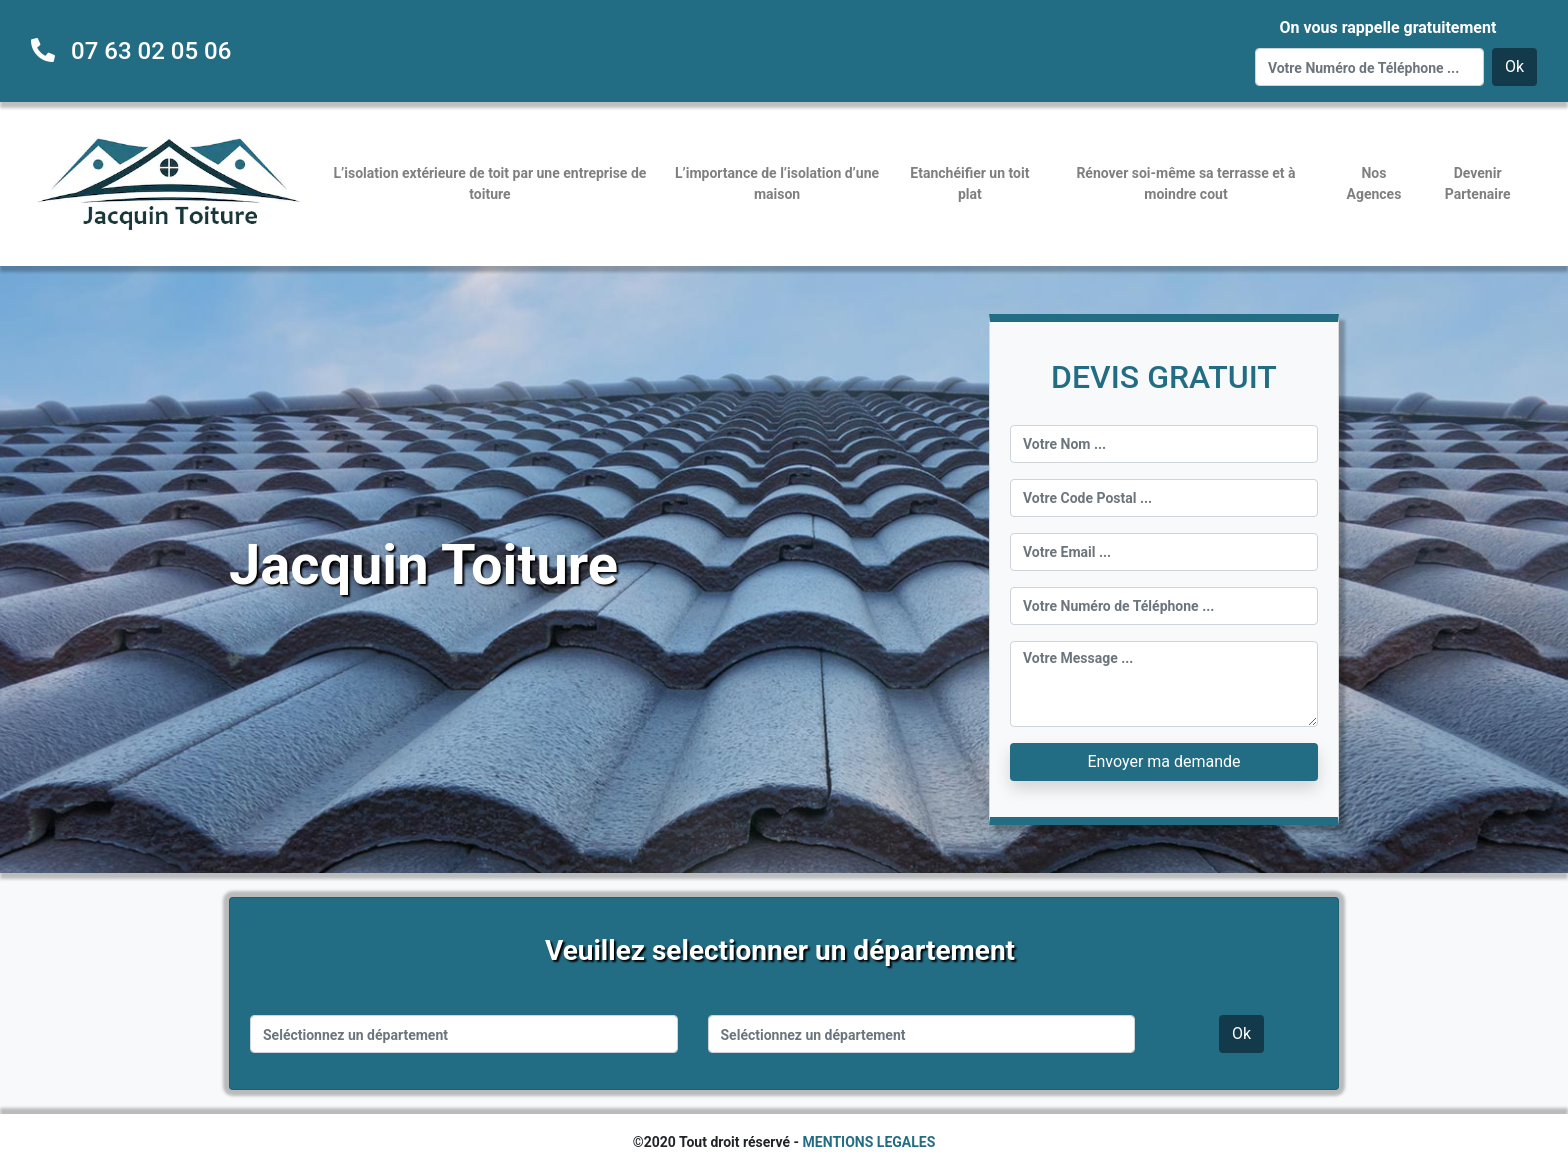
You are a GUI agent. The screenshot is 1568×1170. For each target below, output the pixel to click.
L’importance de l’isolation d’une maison (777, 183)
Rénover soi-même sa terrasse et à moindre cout (1185, 183)
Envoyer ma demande (1163, 761)
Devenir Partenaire (1478, 183)
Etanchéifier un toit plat (969, 183)
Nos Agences (1374, 183)
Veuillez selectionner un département (780, 950)
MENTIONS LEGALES (869, 1142)
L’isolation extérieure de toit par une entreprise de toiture (490, 183)
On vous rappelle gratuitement (1387, 27)
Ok (1514, 66)
